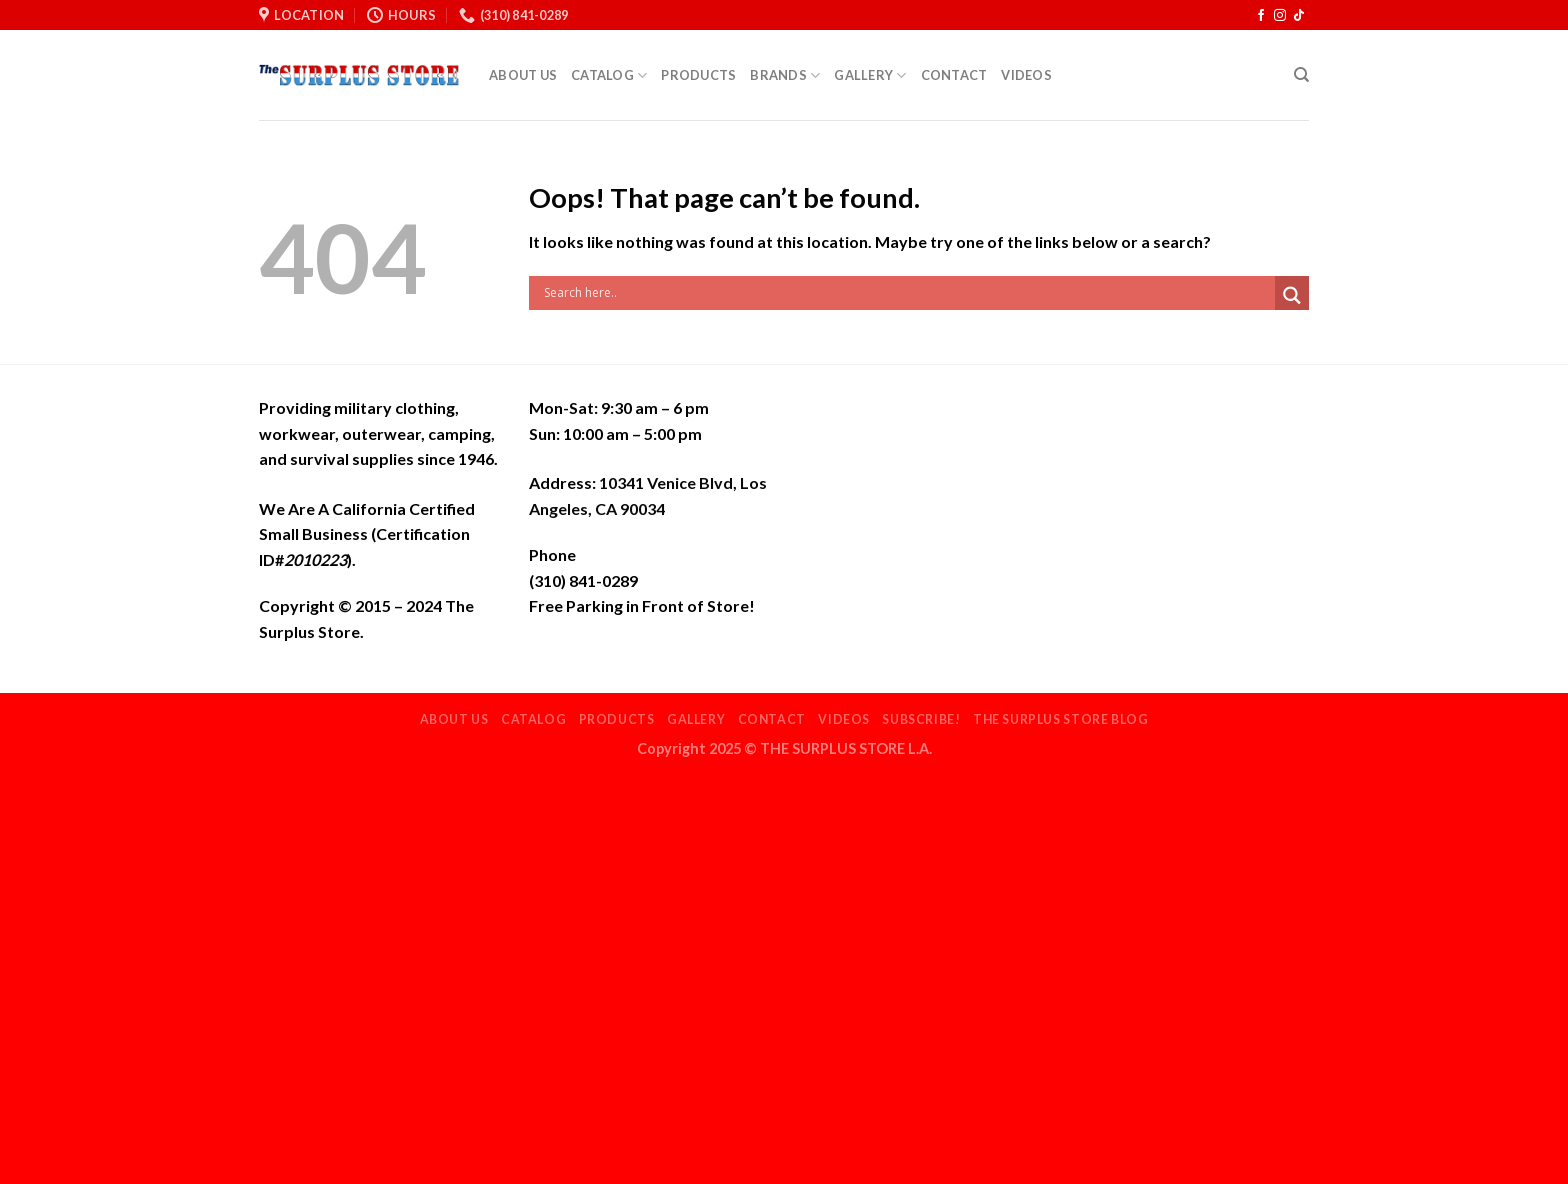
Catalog (609, 75)
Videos (1026, 75)
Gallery (870, 75)
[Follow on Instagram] (1280, 16)
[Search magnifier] (1292, 295)
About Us (523, 75)
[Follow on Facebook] (1261, 16)
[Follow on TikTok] (1299, 16)
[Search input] (907, 293)
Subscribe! (921, 719)
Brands (785, 75)
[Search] (1301, 75)
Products (698, 75)
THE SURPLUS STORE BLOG (1060, 719)
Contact (954, 75)
